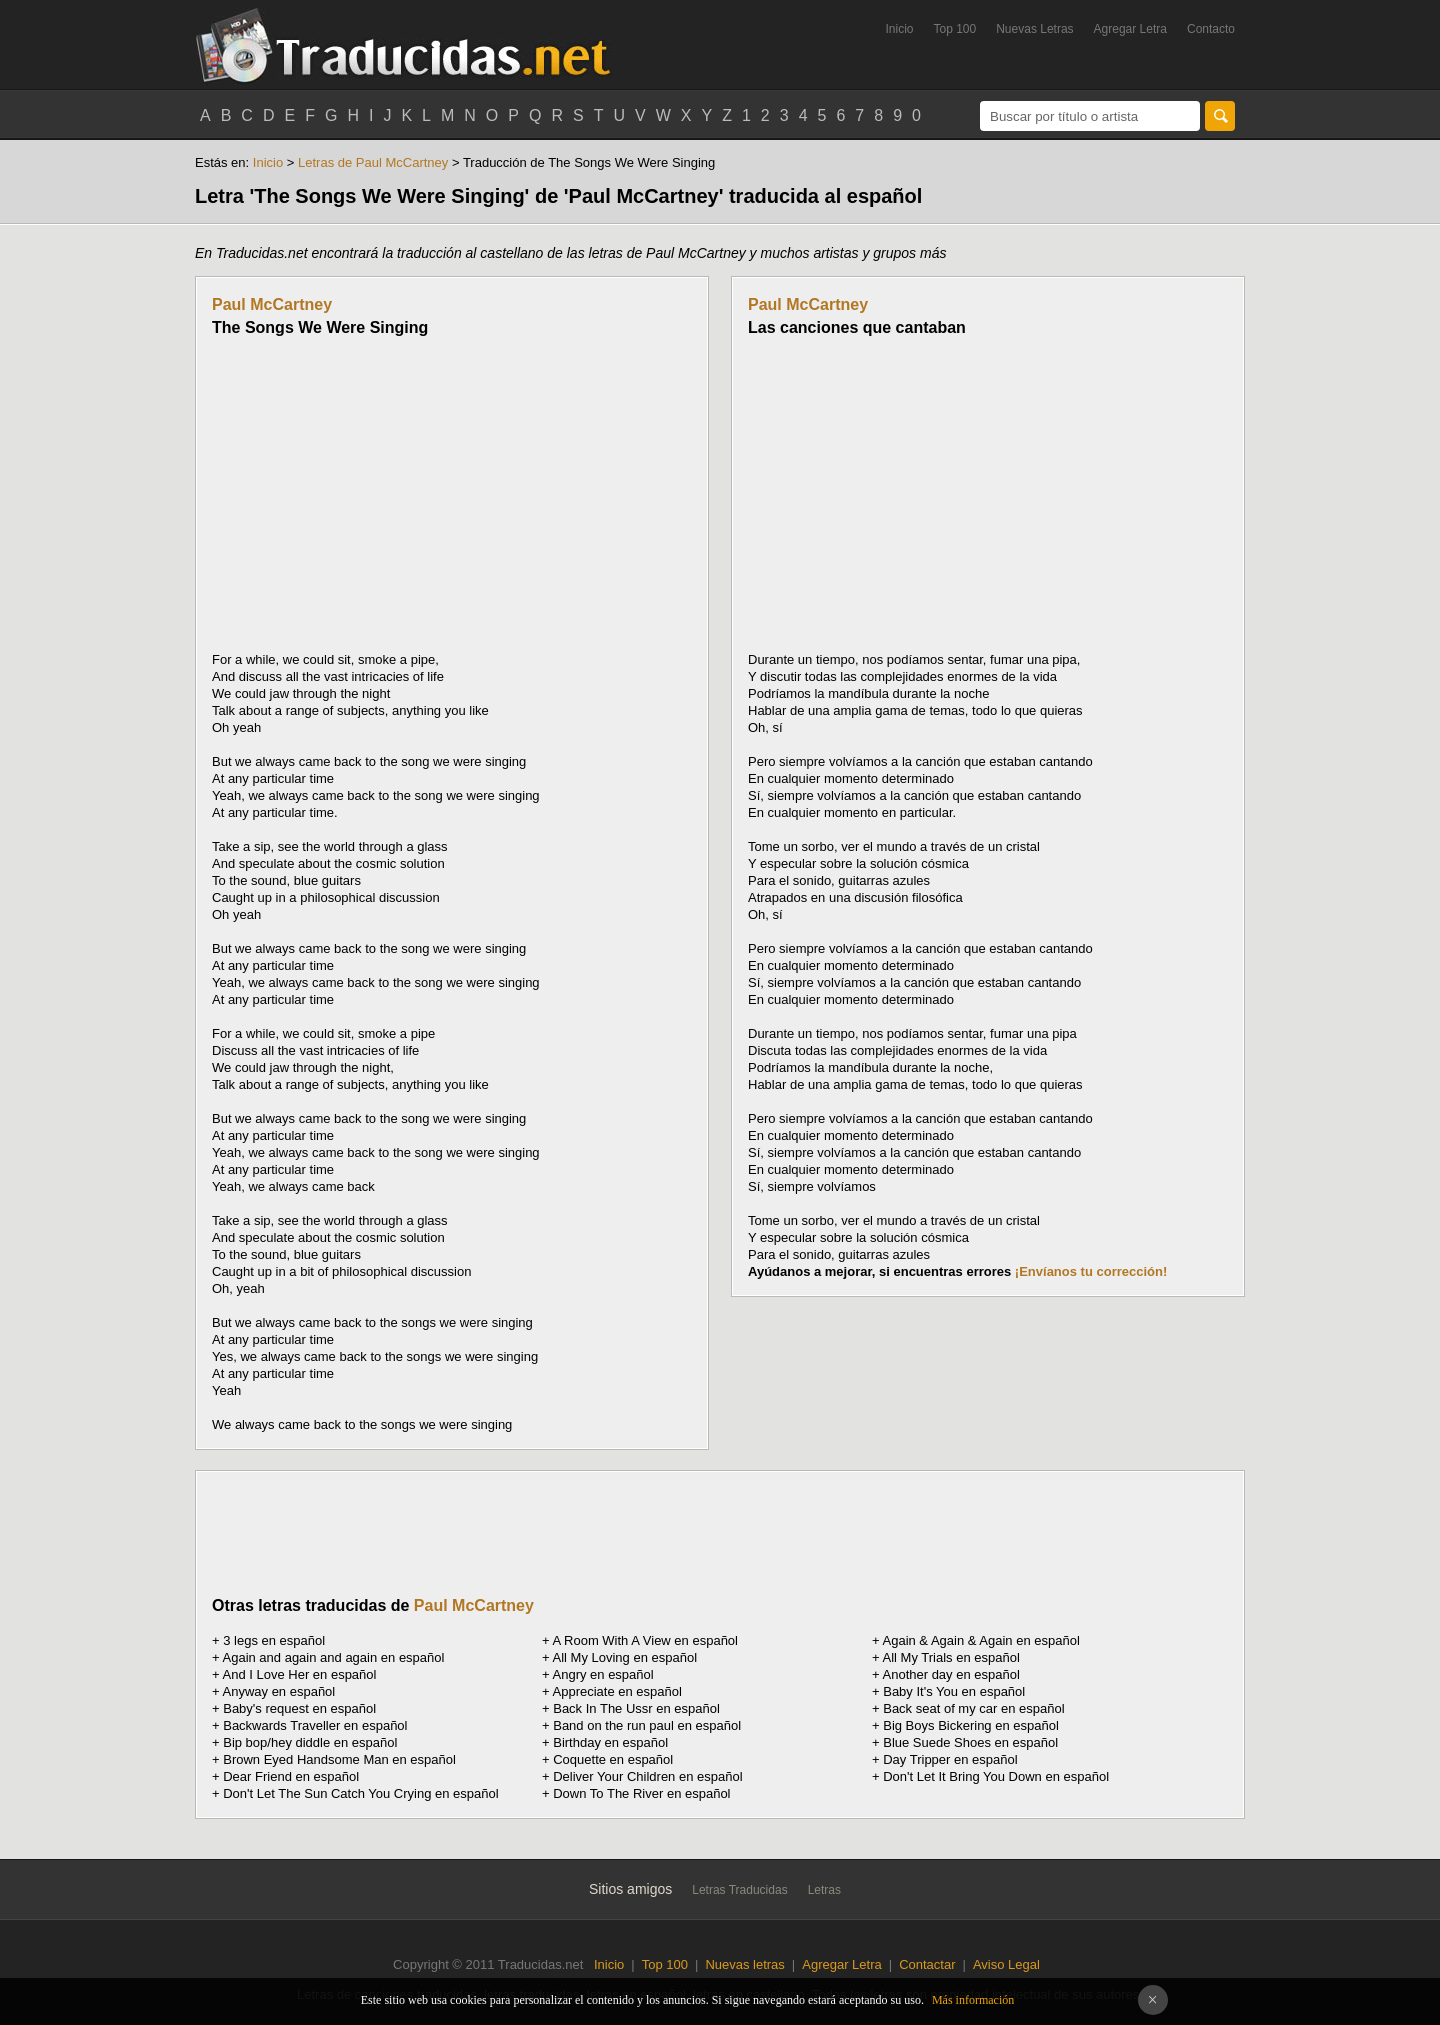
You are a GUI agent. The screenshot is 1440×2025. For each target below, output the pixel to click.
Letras (824, 1890)
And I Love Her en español (300, 1674)
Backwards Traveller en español (315, 1725)
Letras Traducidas (739, 1890)
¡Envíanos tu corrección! (1091, 1271)
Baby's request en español (299, 1708)
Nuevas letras (744, 1964)
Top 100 (955, 29)
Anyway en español (279, 1691)
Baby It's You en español (954, 1691)
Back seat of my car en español (973, 1708)
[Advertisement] (380, 494)
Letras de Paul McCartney (373, 162)
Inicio (899, 29)
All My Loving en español (625, 1657)
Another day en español (951, 1674)
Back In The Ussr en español (636, 1708)
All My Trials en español (951, 1657)
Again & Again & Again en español (981, 1640)
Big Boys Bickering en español (971, 1725)
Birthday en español (610, 1742)
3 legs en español (274, 1640)
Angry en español (603, 1674)
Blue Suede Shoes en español (970, 1742)
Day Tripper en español (950, 1759)
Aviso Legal (1006, 1964)
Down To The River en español (641, 1793)
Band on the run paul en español (647, 1725)
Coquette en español (613, 1759)
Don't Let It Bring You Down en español (996, 1776)
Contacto (1211, 29)
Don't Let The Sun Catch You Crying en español (360, 1793)
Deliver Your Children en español (647, 1776)
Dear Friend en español (291, 1776)
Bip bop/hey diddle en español (310, 1742)
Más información (973, 2000)
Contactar (927, 1964)
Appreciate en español (617, 1691)
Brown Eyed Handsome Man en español (339, 1759)
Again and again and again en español (334, 1657)
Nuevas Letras (1034, 29)
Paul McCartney (272, 304)
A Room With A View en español (645, 1640)
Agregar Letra (1130, 29)
